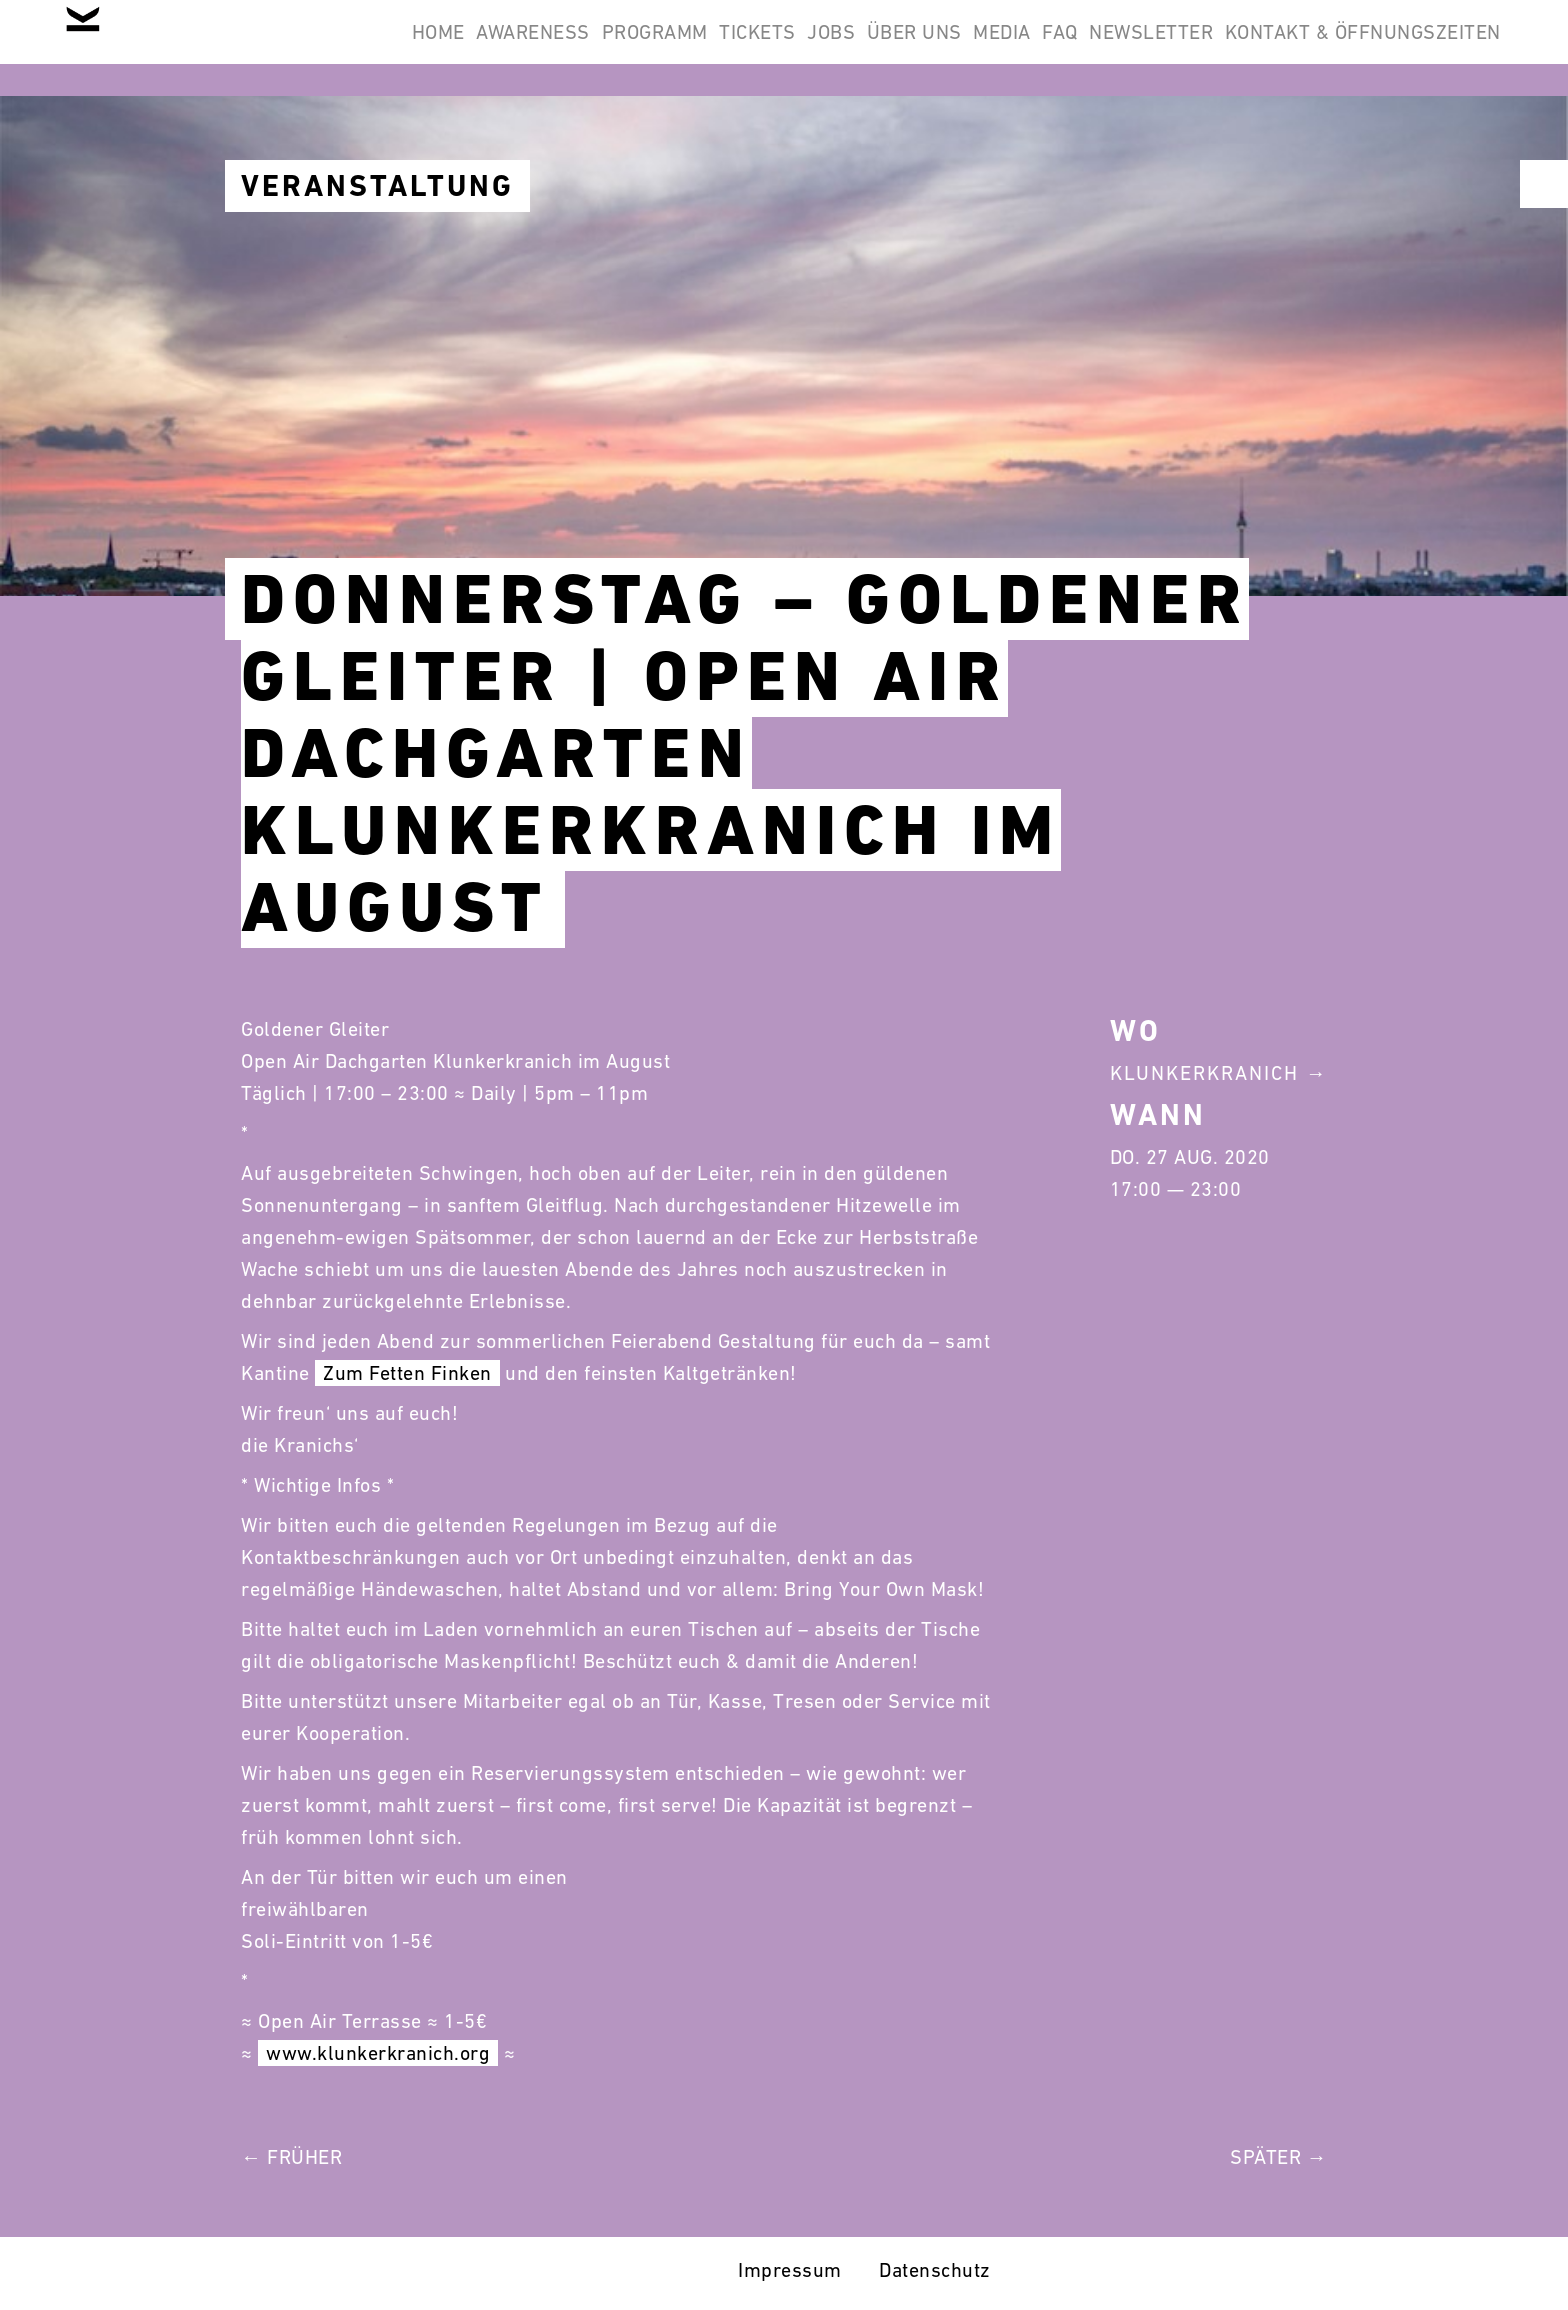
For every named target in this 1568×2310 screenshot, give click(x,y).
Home (192, 48)
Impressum (790, 2270)
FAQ (996, 48)
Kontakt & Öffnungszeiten (1350, 48)
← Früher (291, 2157)
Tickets (589, 48)
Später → (1278, 2157)
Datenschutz (935, 2270)
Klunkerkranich (1204, 1073)
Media (912, 48)
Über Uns (797, 48)
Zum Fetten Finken (407, 1373)
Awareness (313, 48)
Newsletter (1113, 48)
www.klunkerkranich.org (378, 2053)
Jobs (689, 48)
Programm (460, 48)
